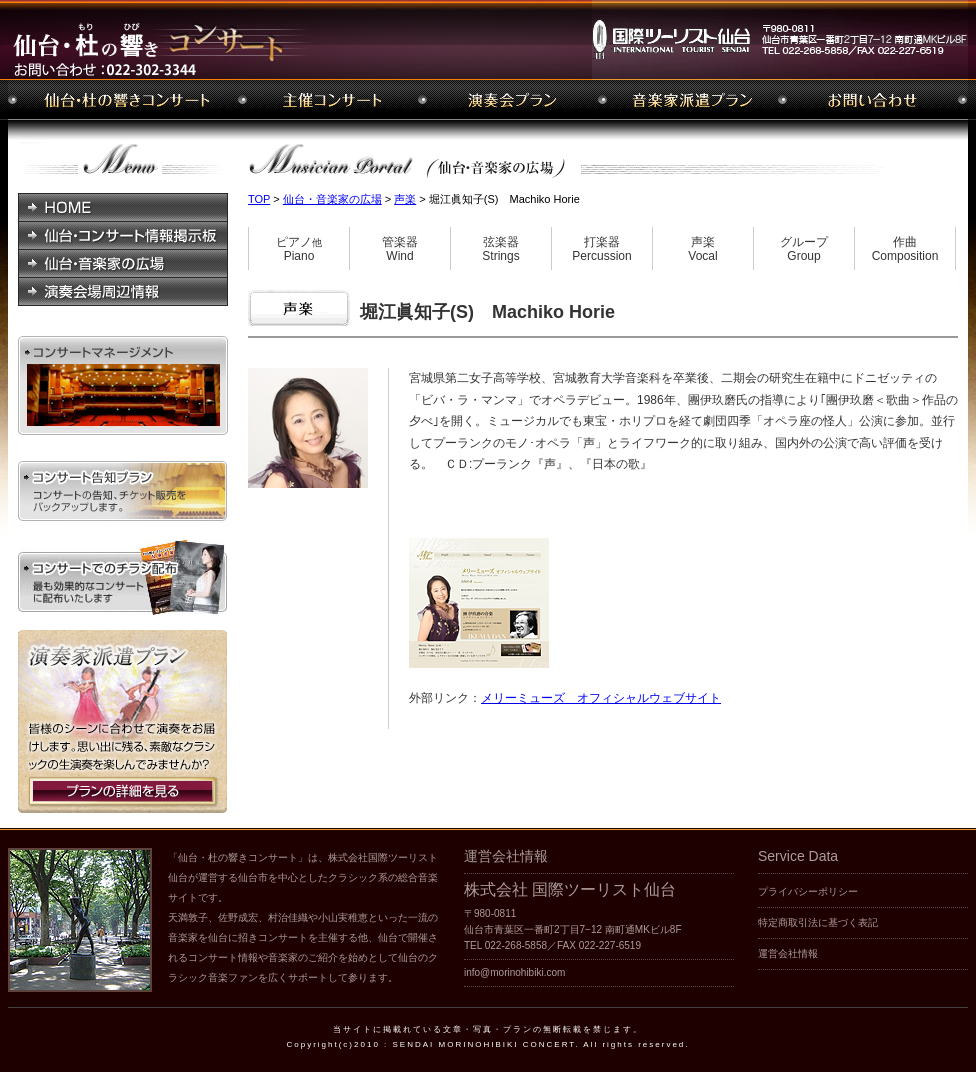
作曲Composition (905, 249)
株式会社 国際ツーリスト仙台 (570, 889)
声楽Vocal (702, 249)
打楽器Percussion (601, 249)
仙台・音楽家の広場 (332, 199)
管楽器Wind (400, 249)
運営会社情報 (788, 953)
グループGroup (804, 249)
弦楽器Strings (500, 249)
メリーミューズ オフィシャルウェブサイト (601, 698)
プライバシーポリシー (808, 891)
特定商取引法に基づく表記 (818, 922)
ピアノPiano (299, 249)
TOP (259, 199)
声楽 (405, 199)
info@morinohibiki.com (514, 972)
